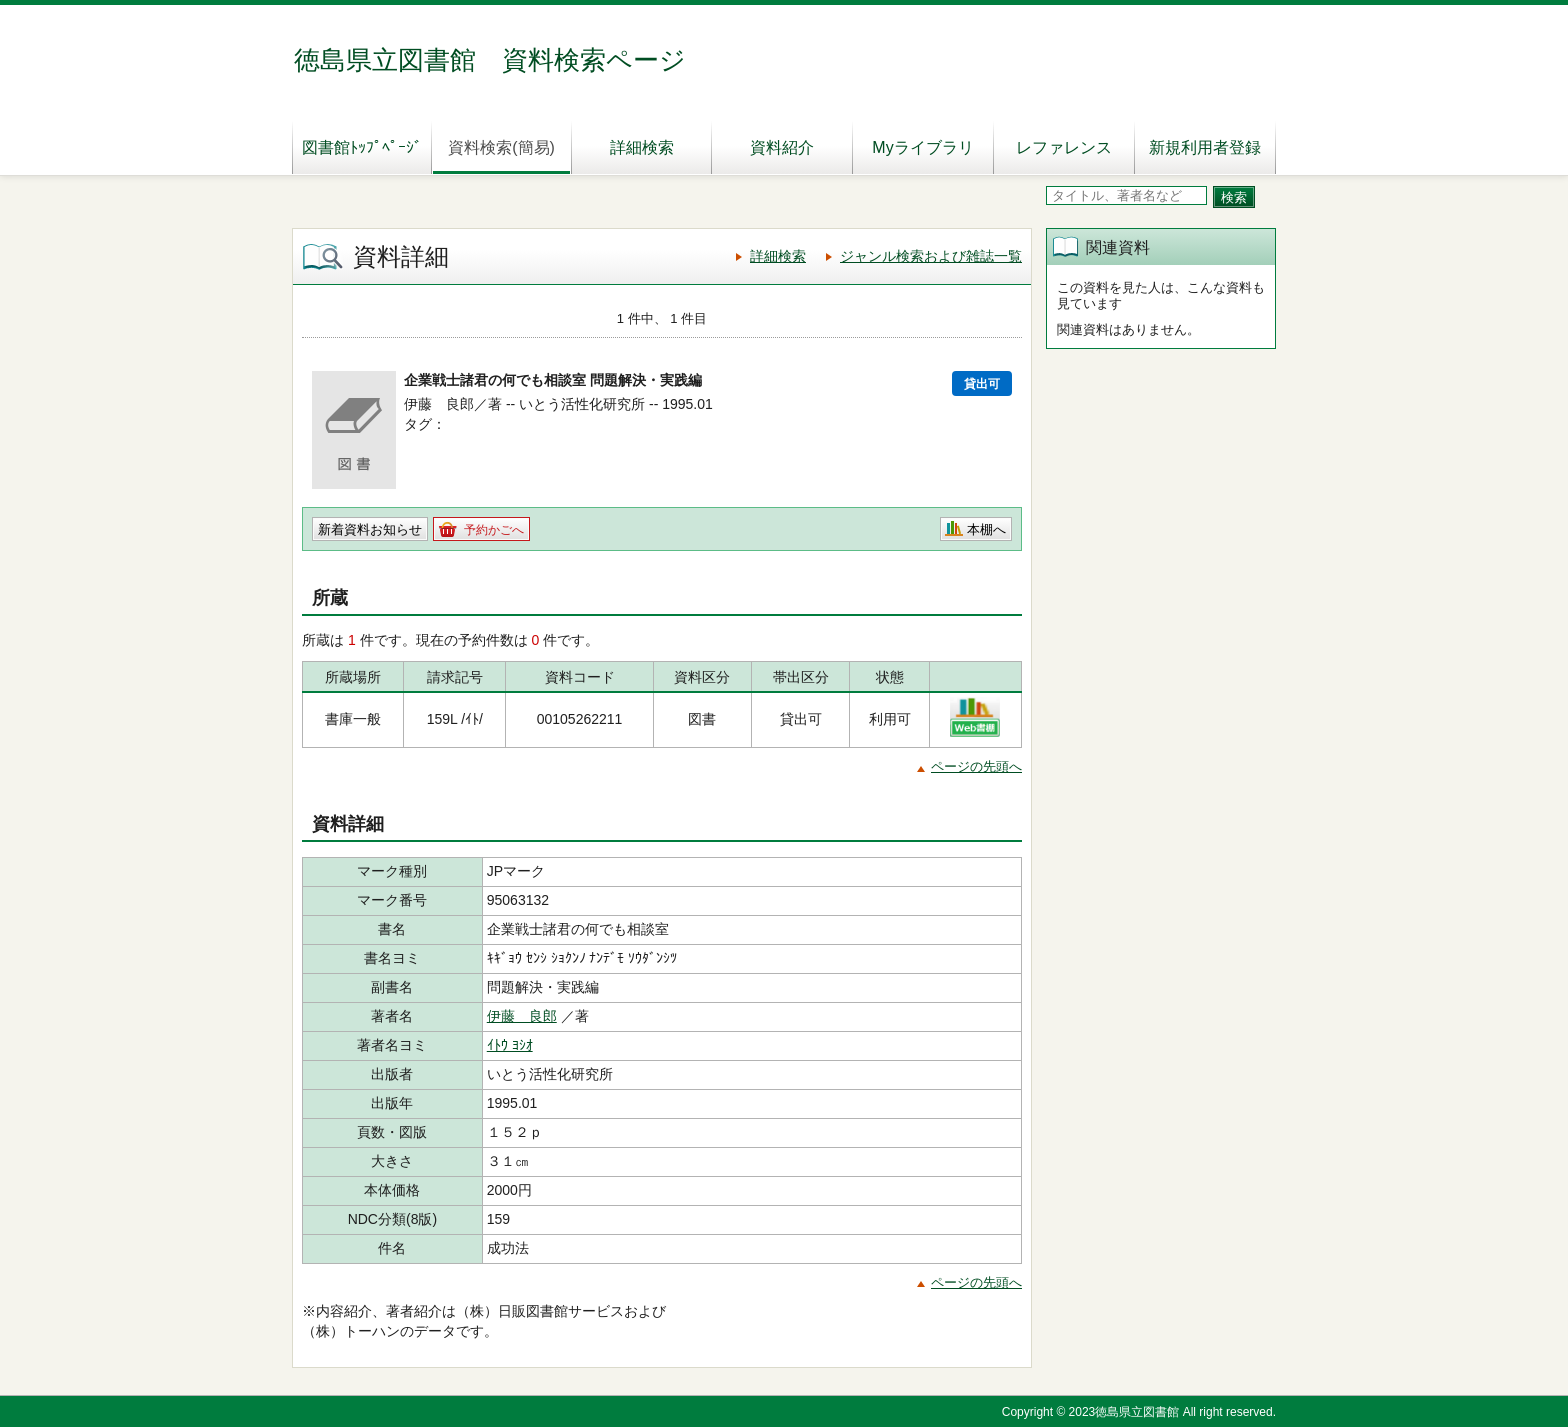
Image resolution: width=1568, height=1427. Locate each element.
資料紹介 (782, 147)
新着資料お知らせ (370, 529)
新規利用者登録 (1205, 147)
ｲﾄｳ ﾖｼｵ (510, 1045)
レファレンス (1064, 147)
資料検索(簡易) (501, 147)
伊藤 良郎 (522, 1016)
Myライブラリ (922, 147)
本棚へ (986, 529)
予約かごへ (494, 530)
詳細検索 (642, 147)
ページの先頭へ (976, 766)
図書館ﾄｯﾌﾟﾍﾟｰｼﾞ (362, 147)
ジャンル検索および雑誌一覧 (931, 256)
